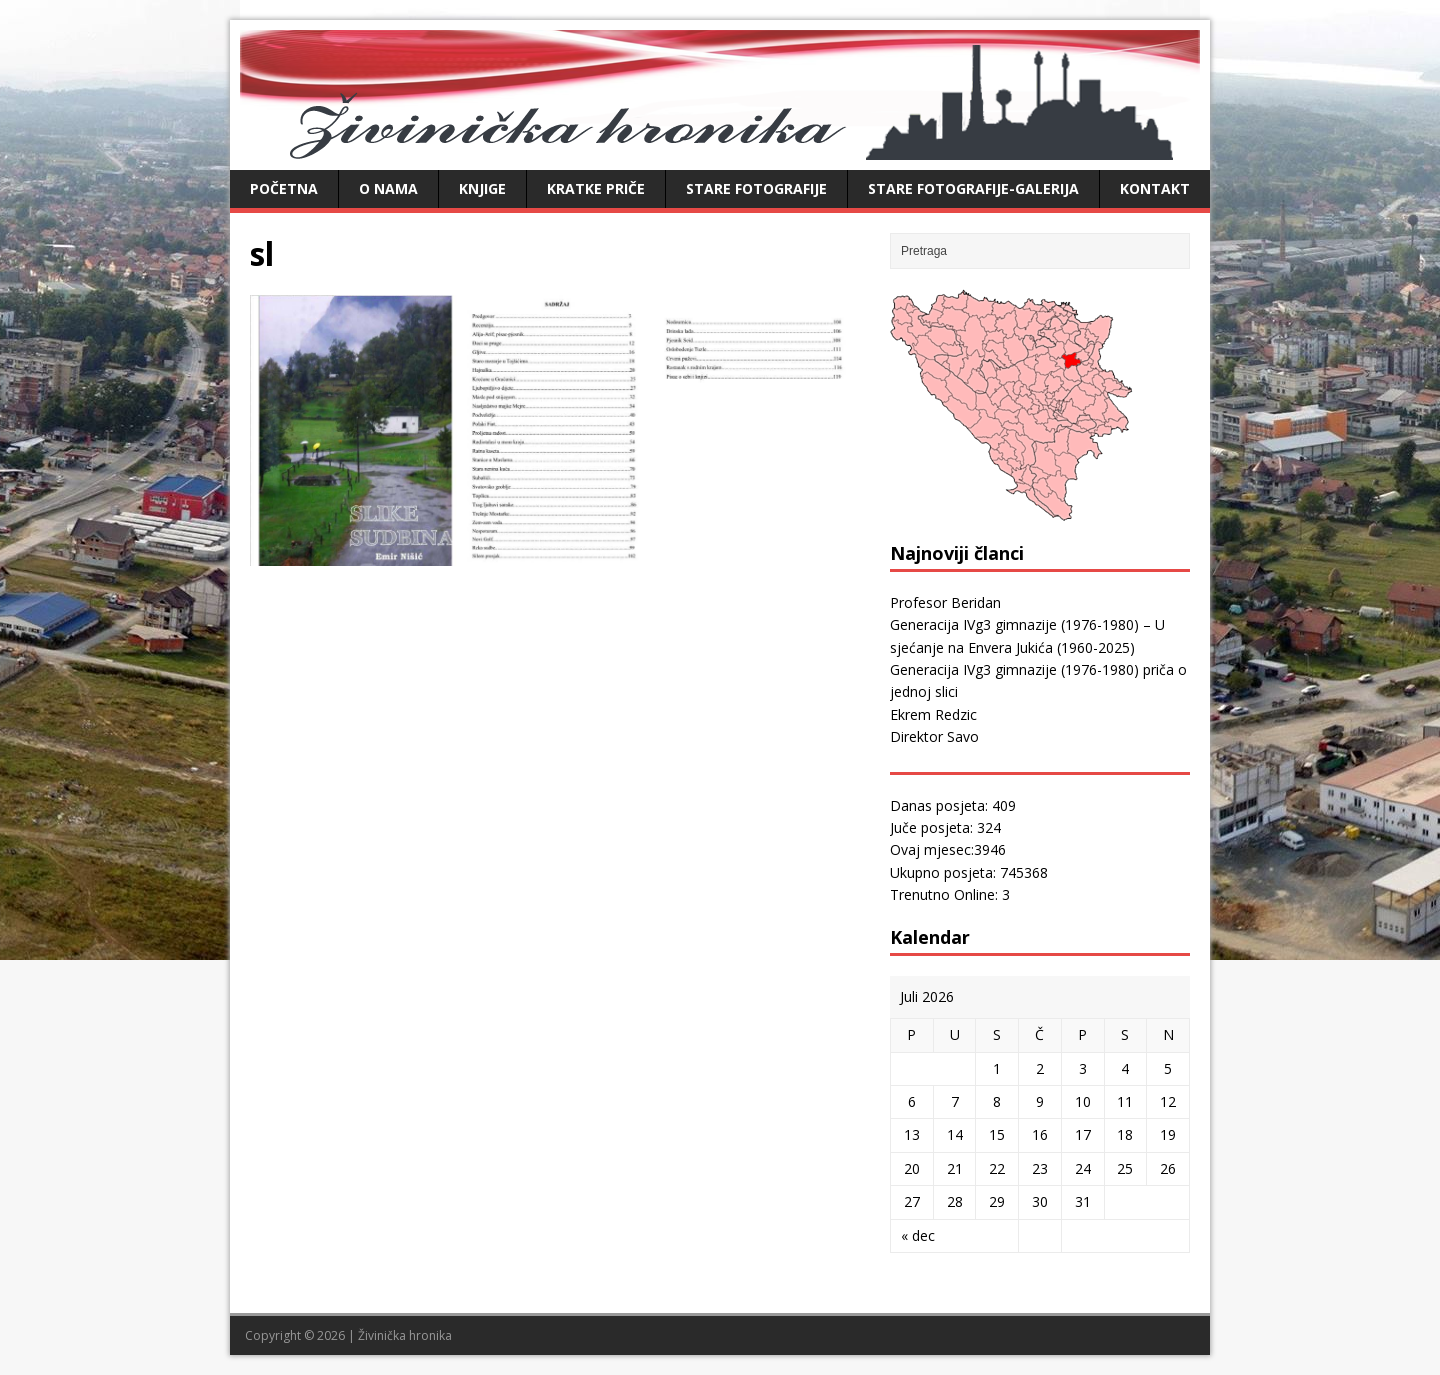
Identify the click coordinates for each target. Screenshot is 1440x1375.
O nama (388, 188)
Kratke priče (596, 188)
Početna (284, 188)
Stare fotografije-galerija (973, 188)
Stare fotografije (756, 188)
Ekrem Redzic (933, 714)
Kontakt (1155, 188)
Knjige (482, 188)
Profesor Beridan (945, 602)
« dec (918, 1235)
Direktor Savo (934, 736)
